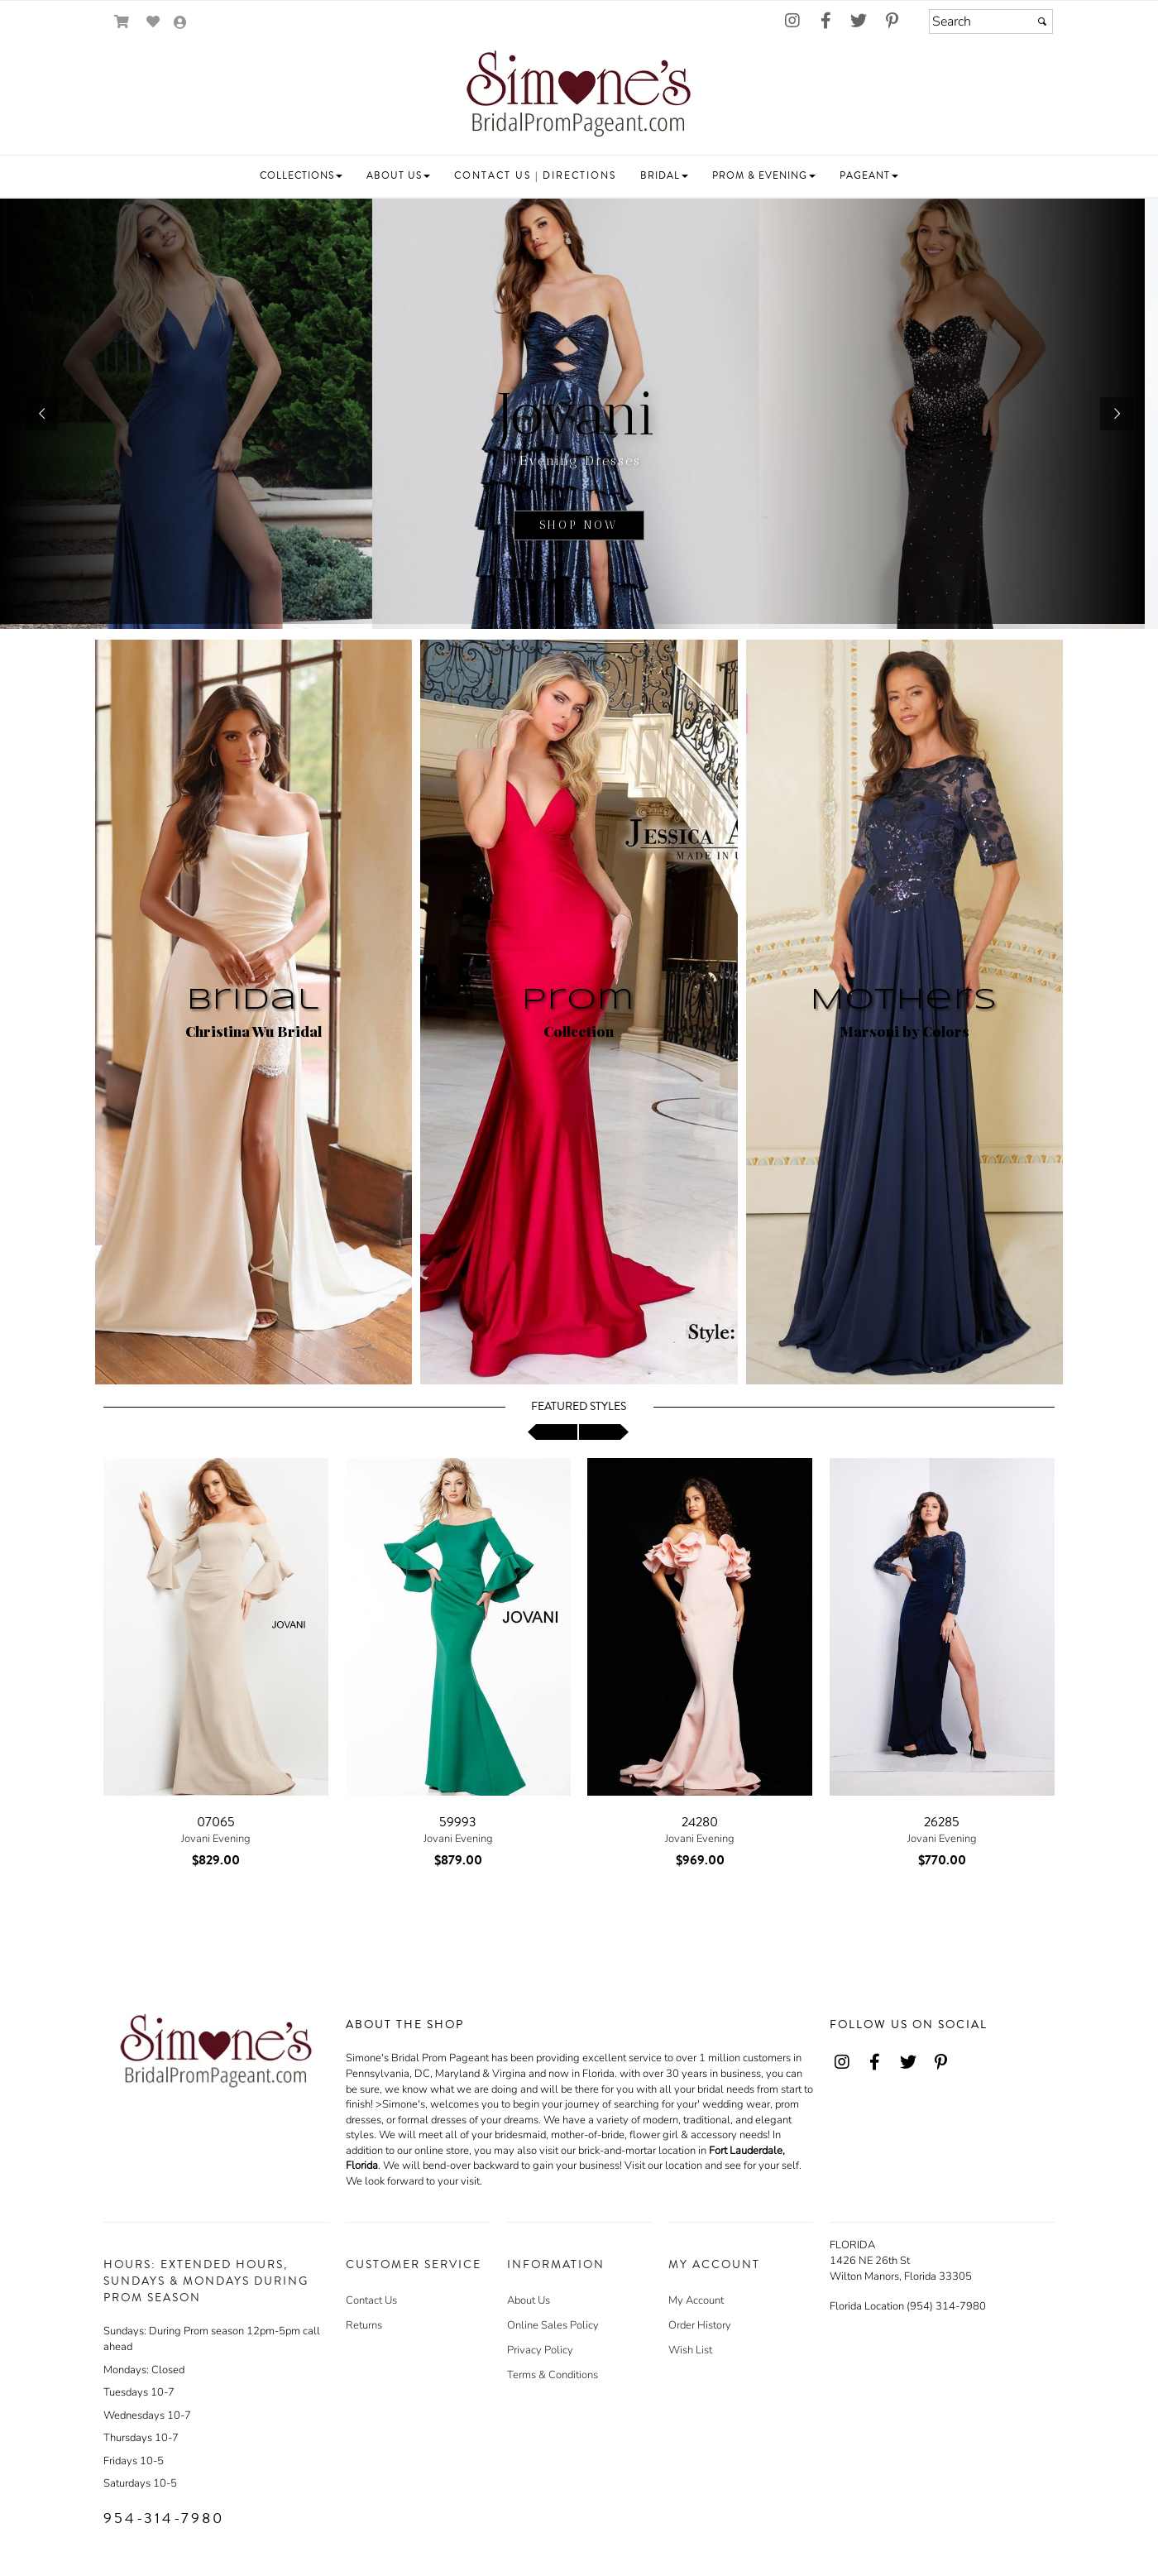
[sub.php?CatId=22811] (579, 414)
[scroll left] (552, 1432)
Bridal (253, 1000)
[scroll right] (604, 1432)
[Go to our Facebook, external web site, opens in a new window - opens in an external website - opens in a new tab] (825, 21)
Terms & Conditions (552, 2374)
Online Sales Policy (553, 2325)
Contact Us (371, 2300)
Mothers (904, 1000)
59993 (457, 1822)
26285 (941, 1822)
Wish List (690, 2350)
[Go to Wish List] (153, 22)
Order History (699, 2325)
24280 (700, 1822)
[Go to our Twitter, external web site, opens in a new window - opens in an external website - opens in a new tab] (858, 21)
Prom (578, 1000)
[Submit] (1042, 21)
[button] (301, 175)
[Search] (991, 21)
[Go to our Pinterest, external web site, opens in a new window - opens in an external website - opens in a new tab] (891, 21)
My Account (696, 2300)
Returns (364, 2325)
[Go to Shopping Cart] (122, 22)
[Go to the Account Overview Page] (180, 23)
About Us (528, 2300)
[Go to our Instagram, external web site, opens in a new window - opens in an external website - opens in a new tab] (792, 21)
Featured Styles (578, 1406)
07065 (216, 1822)
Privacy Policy (540, 2350)
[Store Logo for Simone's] (579, 96)
